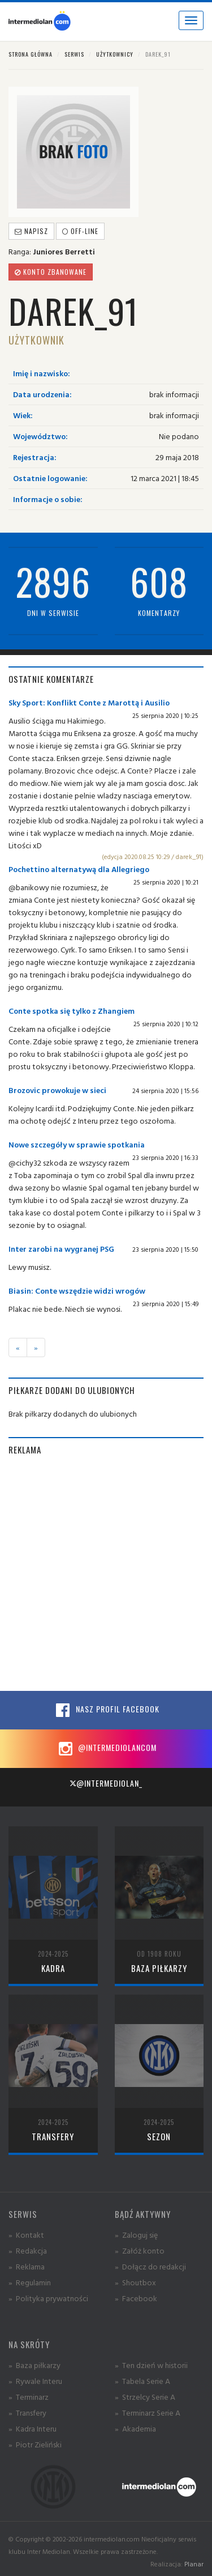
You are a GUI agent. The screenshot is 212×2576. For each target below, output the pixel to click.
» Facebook (136, 2298)
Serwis (74, 54)
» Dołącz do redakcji (150, 2266)
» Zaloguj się (136, 2235)
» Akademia (135, 2428)
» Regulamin (29, 2282)
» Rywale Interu (35, 2381)
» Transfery (27, 2412)
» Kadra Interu (32, 2428)
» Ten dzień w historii (151, 2365)
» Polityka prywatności (48, 2298)
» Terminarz (28, 2397)
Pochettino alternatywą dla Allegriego (78, 869)
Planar (194, 2564)
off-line (80, 231)
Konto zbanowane (50, 272)
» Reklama (26, 2266)
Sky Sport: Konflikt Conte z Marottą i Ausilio (89, 702)
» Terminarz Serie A (147, 2412)
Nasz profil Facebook (106, 1710)
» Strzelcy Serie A (145, 2397)
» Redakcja (27, 2250)
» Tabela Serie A (142, 2381)
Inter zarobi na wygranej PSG (61, 1249)
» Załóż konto (140, 2250)
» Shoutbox (135, 2282)
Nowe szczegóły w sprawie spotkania (76, 1144)
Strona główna (30, 54)
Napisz (31, 231)
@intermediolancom (106, 1749)
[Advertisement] (106, 1573)
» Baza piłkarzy (34, 2365)
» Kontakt (26, 2235)
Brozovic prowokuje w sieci (57, 1090)
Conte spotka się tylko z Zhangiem (71, 1011)
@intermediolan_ (106, 1783)
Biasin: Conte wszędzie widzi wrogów (76, 1290)
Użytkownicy (114, 54)
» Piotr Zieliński (35, 2444)
